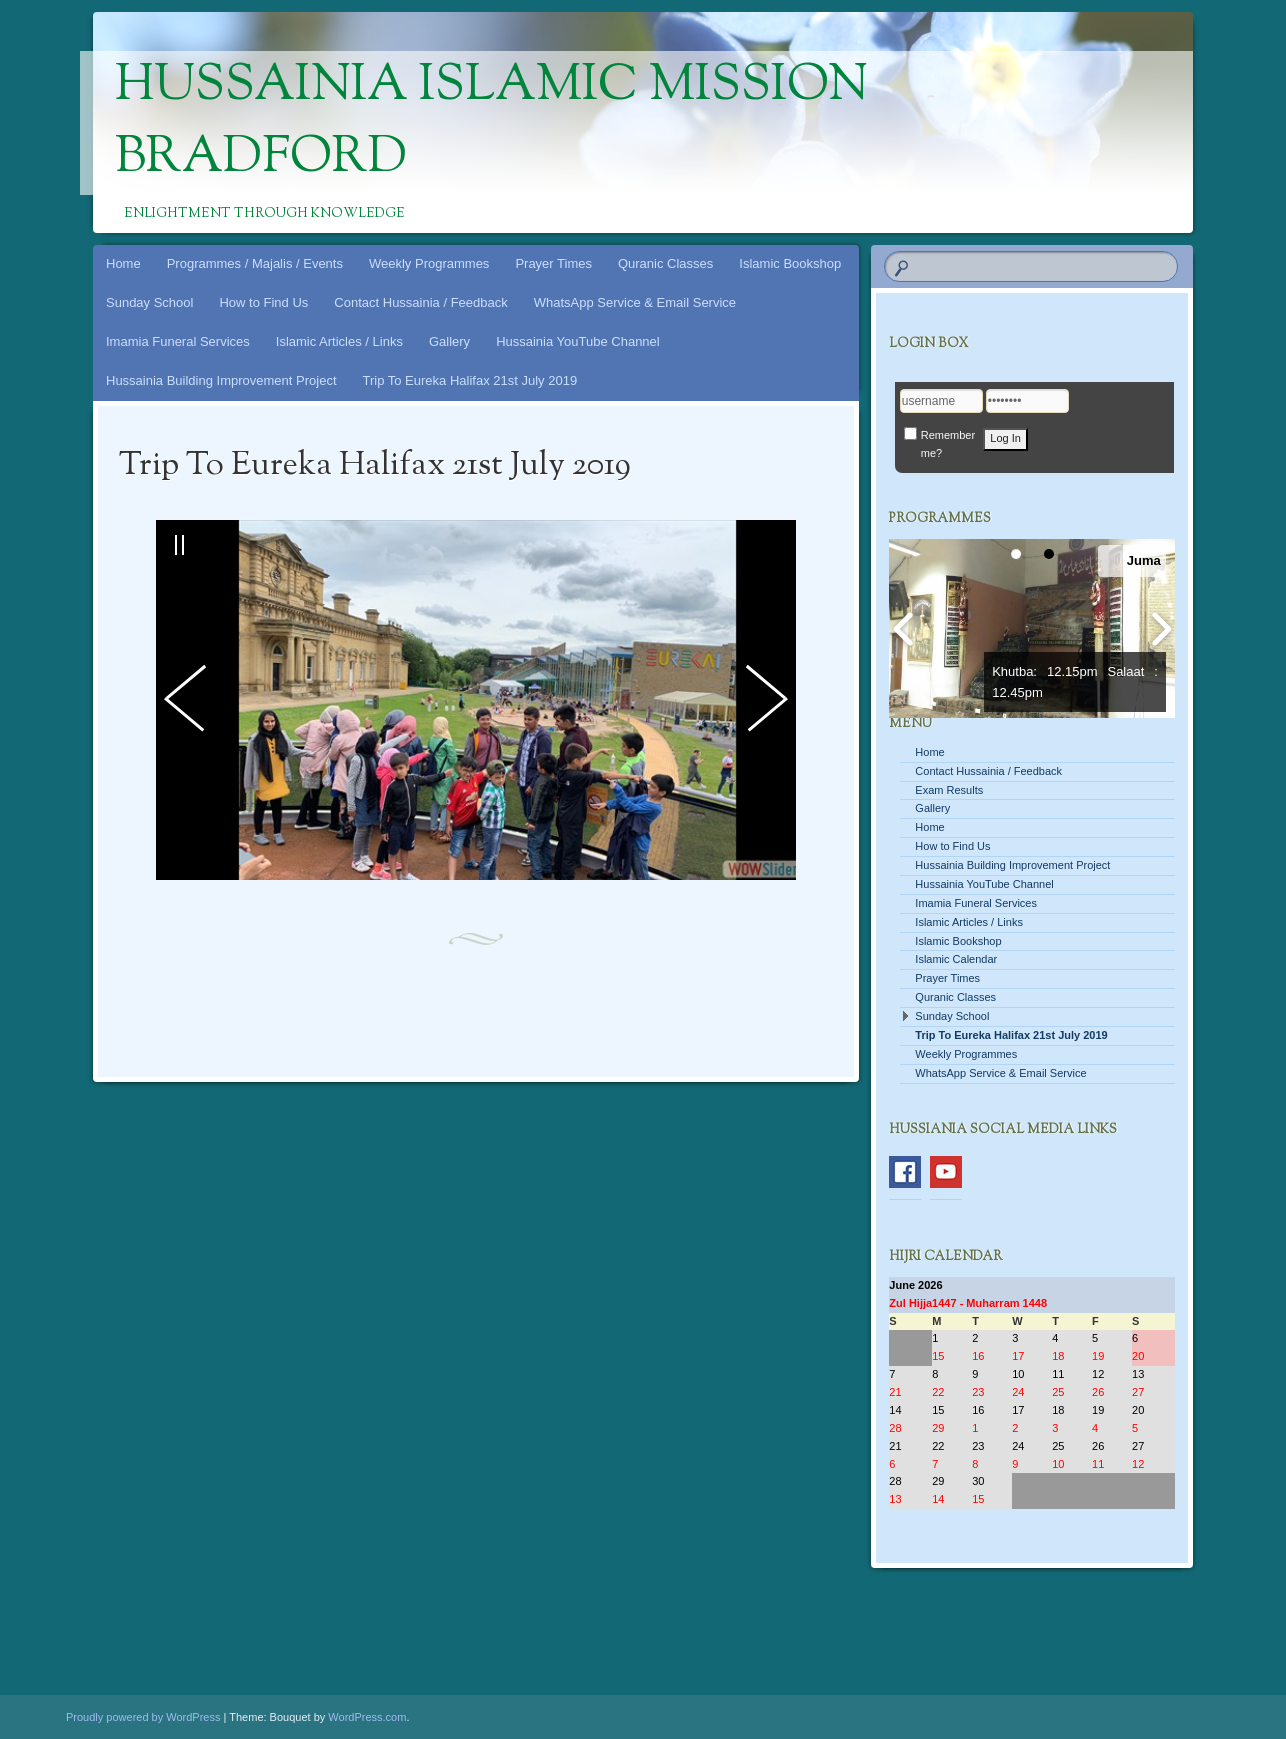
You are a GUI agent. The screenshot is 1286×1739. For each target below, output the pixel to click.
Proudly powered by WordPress (143, 1717)
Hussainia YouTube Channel (578, 341)
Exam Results (949, 790)
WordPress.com (367, 1717)
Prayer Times (553, 263)
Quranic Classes (665, 263)
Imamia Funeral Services (178, 341)
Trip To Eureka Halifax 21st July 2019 (470, 380)
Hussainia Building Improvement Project (221, 380)
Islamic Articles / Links (339, 341)
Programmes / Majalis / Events (255, 263)
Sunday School (149, 302)
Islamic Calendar (956, 959)
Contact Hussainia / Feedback (420, 302)
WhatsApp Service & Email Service (635, 302)
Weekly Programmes (429, 263)
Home (123, 263)
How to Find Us (263, 302)
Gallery (449, 341)
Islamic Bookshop (790, 263)
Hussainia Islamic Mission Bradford (491, 123)
